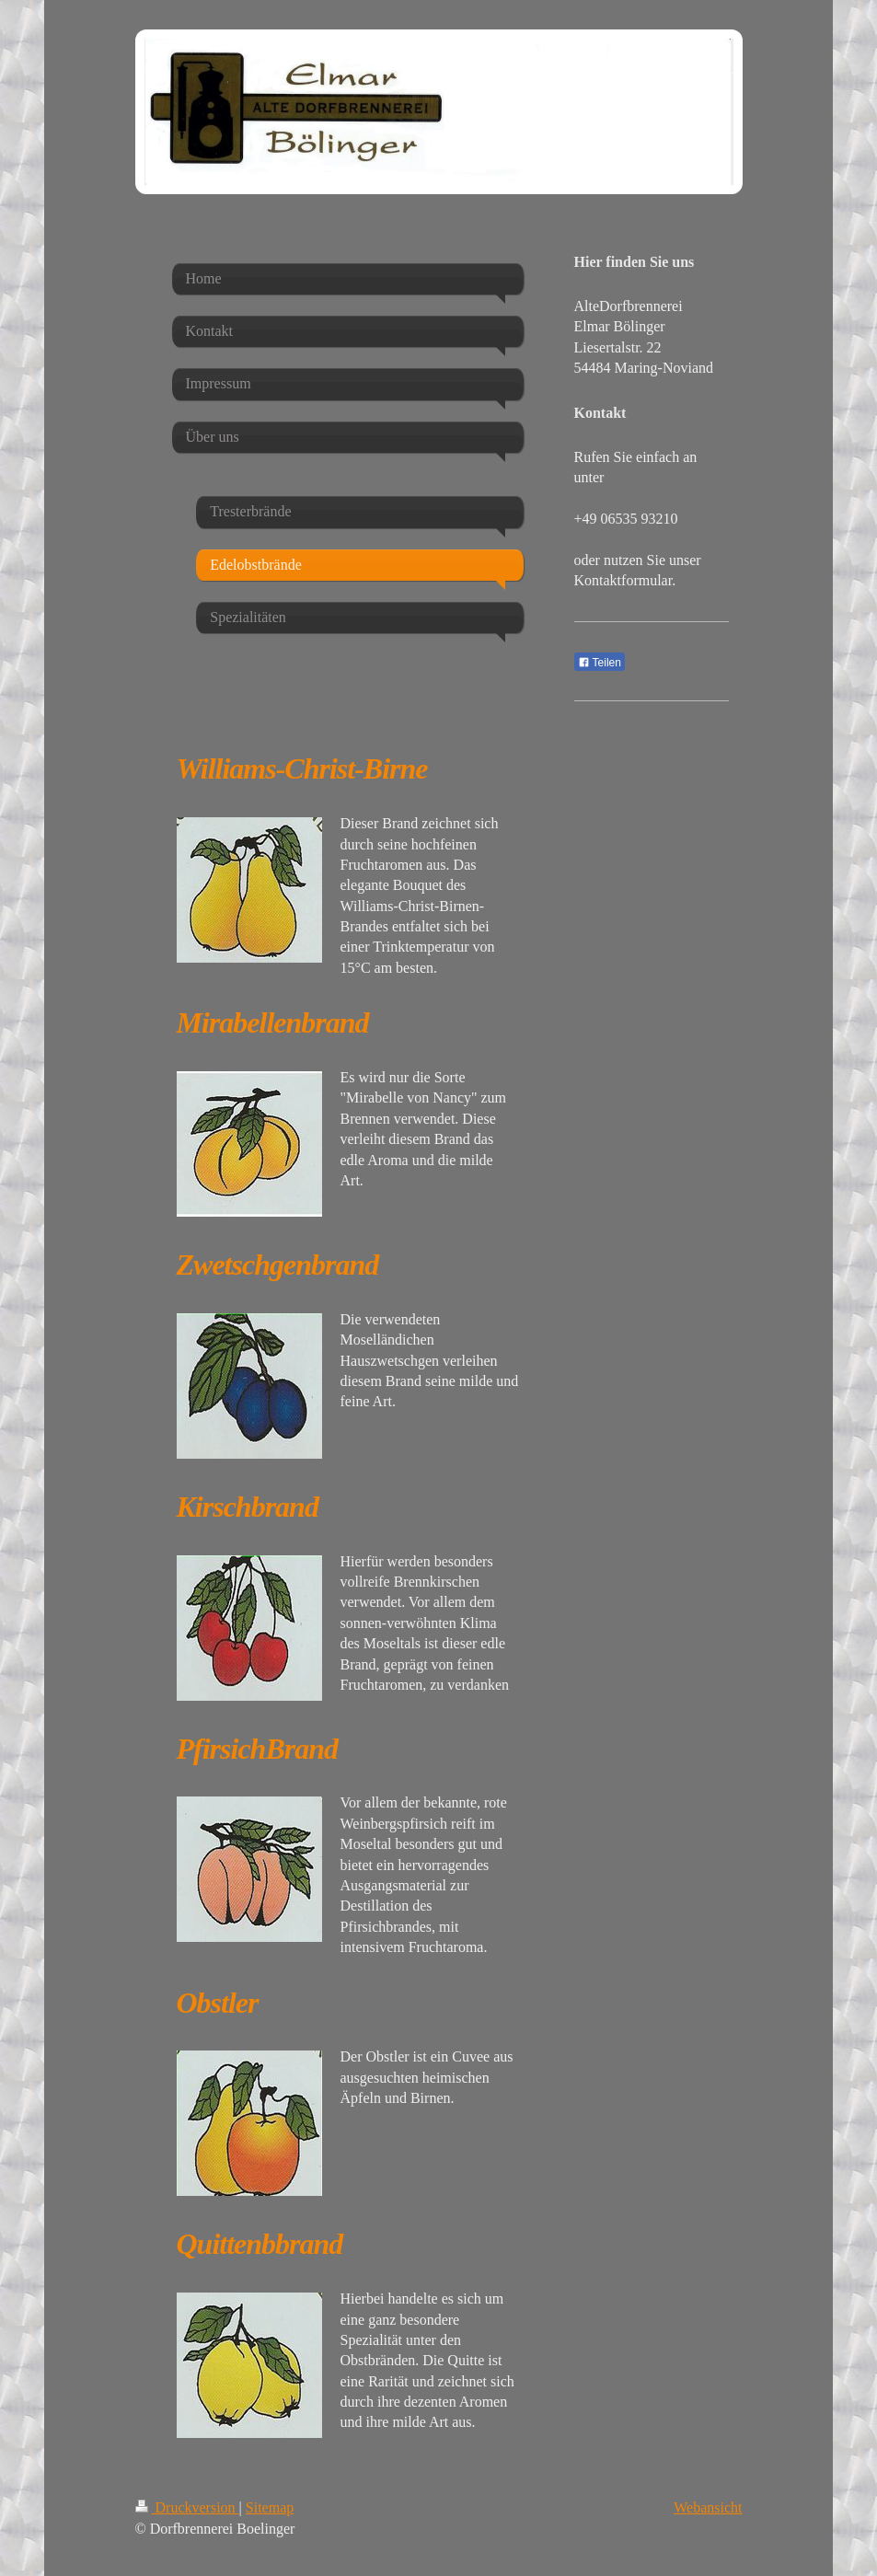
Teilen (599, 662)
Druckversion (187, 2507)
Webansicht (708, 2507)
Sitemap (270, 2507)
